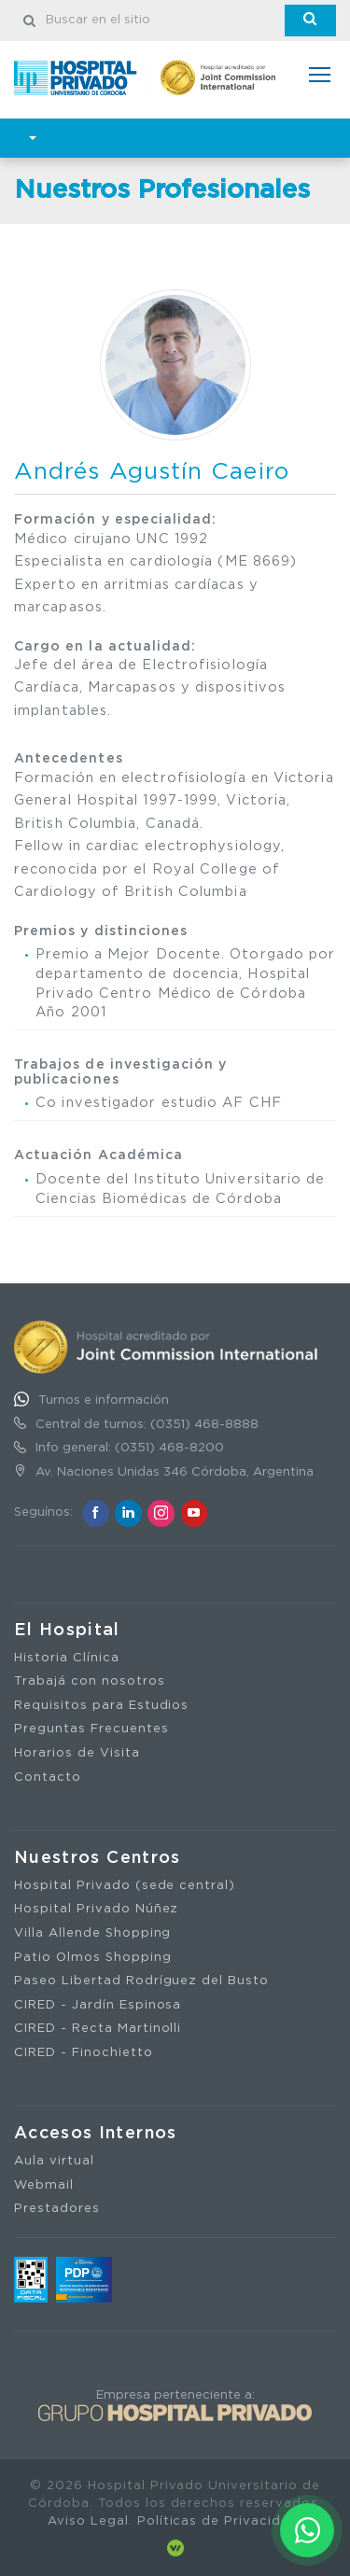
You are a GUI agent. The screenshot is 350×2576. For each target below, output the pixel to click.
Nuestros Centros (97, 1858)
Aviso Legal (88, 2521)
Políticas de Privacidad (218, 2521)
